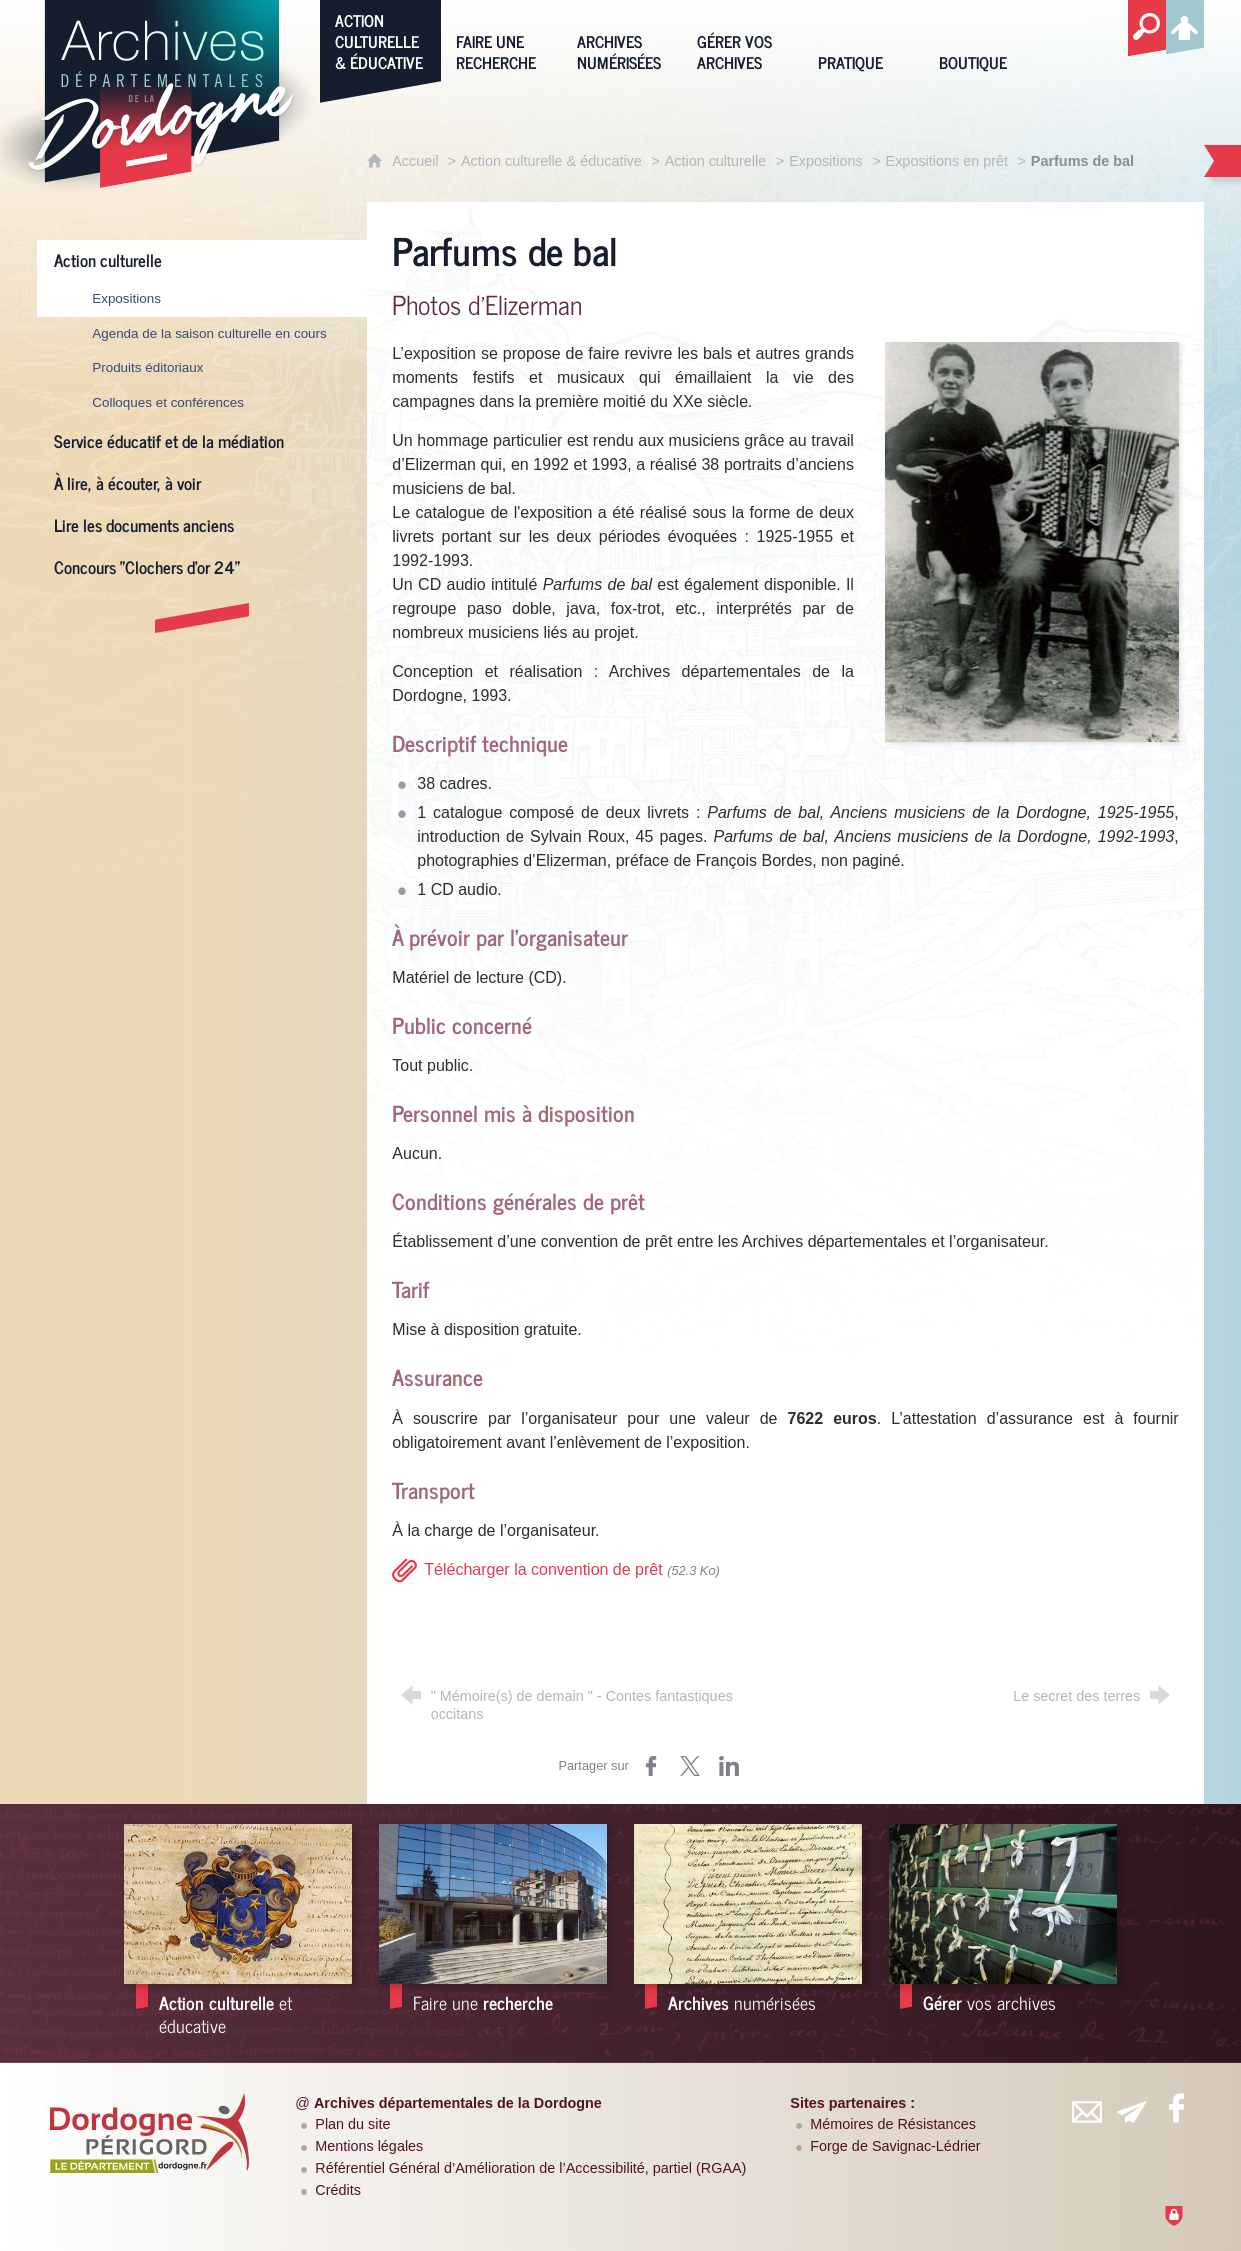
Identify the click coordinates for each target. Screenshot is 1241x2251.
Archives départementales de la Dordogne (458, 2103)
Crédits (338, 2190)
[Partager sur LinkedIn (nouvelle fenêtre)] (729, 1766)
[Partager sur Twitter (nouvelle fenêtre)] (690, 1766)
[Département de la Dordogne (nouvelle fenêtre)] (150, 2133)
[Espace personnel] (1185, 24)
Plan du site (352, 2124)
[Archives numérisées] (622, 39)
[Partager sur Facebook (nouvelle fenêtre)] (651, 1766)
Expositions (826, 161)
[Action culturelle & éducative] (380, 39)
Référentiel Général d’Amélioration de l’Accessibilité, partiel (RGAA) (530, 2168)
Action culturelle (716, 161)
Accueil (417, 161)
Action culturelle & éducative (551, 161)
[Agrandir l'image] (1031, 540)
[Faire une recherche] (501, 39)
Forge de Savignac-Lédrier (895, 2146)
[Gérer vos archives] (742, 39)
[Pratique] (863, 39)
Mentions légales (369, 2146)
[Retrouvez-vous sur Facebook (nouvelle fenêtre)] (1176, 2108)
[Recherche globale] (1147, 29)
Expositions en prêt (947, 161)
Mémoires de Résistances (893, 2124)
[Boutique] (984, 39)
